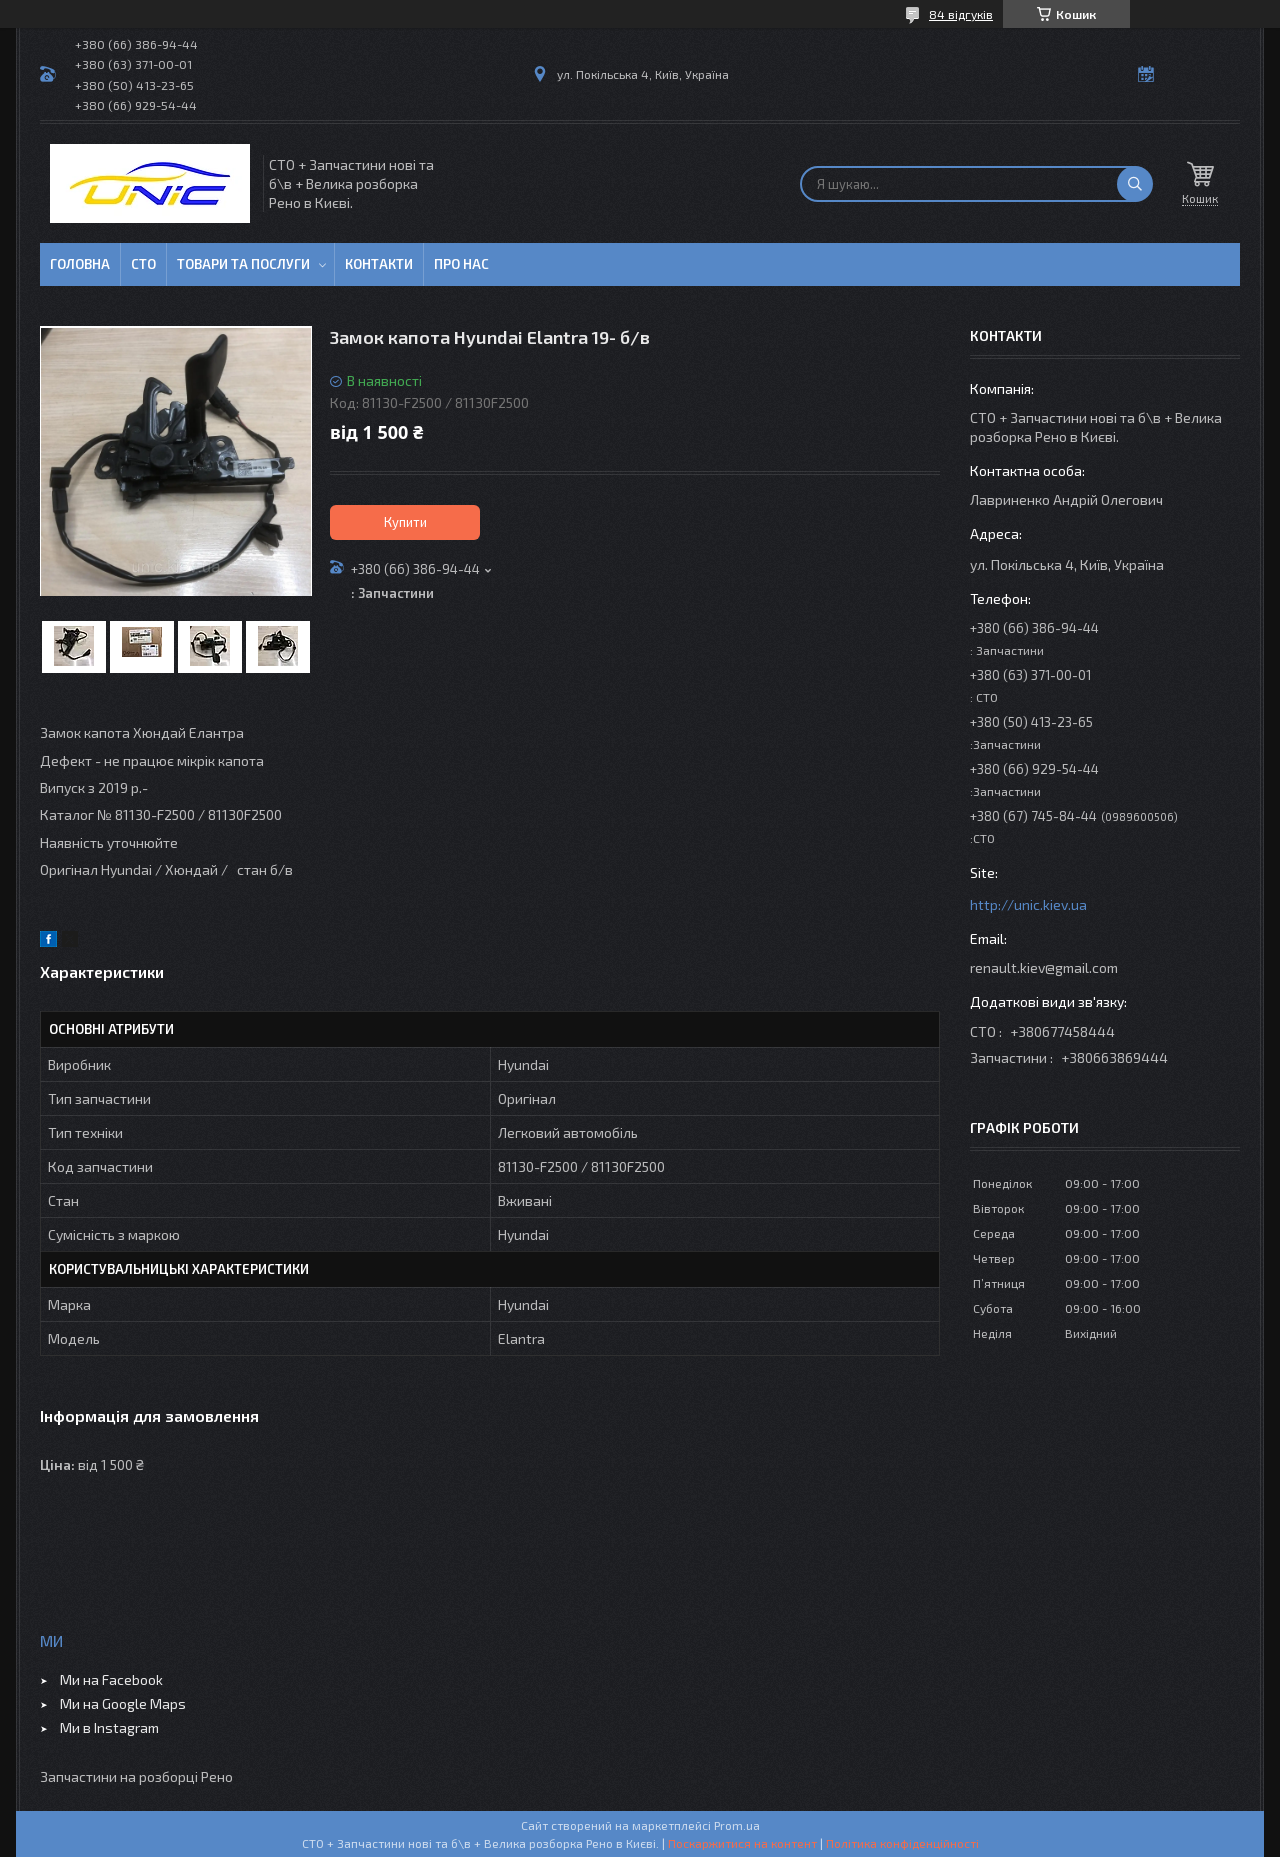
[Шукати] (1135, 184)
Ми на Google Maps (123, 1703)
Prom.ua (737, 1825)
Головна (80, 264)
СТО (143, 264)
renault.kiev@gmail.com (1044, 967)
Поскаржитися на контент (742, 1843)
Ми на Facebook (111, 1679)
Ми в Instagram (109, 1727)
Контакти (379, 264)
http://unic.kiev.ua (1028, 904)
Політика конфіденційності (902, 1843)
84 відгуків (961, 14)
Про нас (461, 264)
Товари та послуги (243, 264)
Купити (405, 522)
